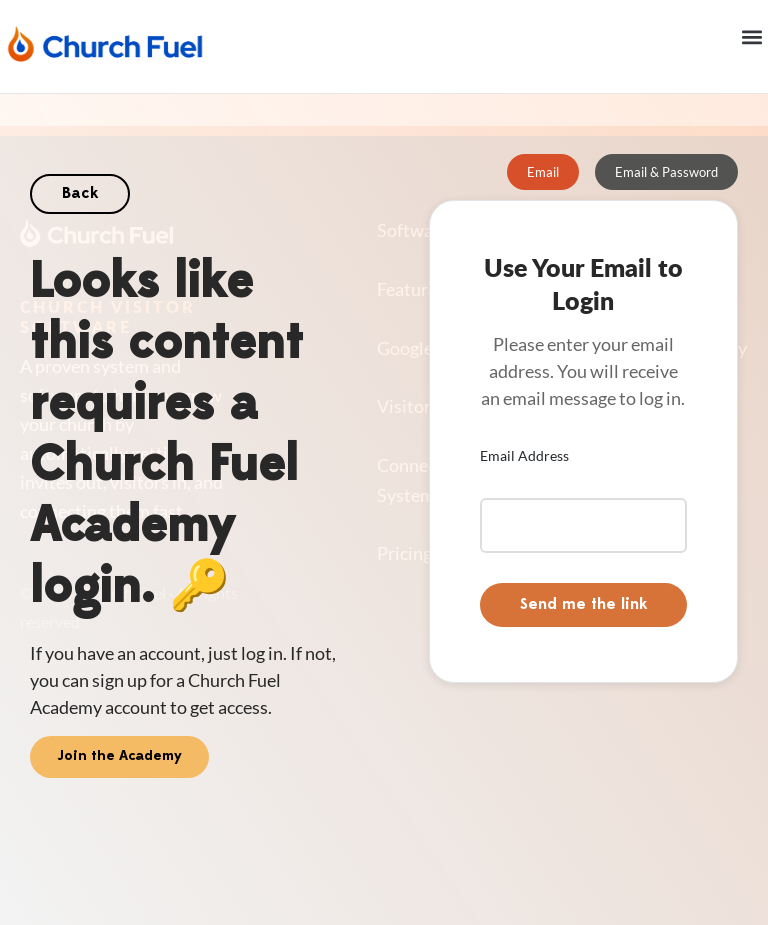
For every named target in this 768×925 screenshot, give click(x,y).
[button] (751, 36)
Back (80, 194)
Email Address (524, 455)
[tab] (543, 172)
